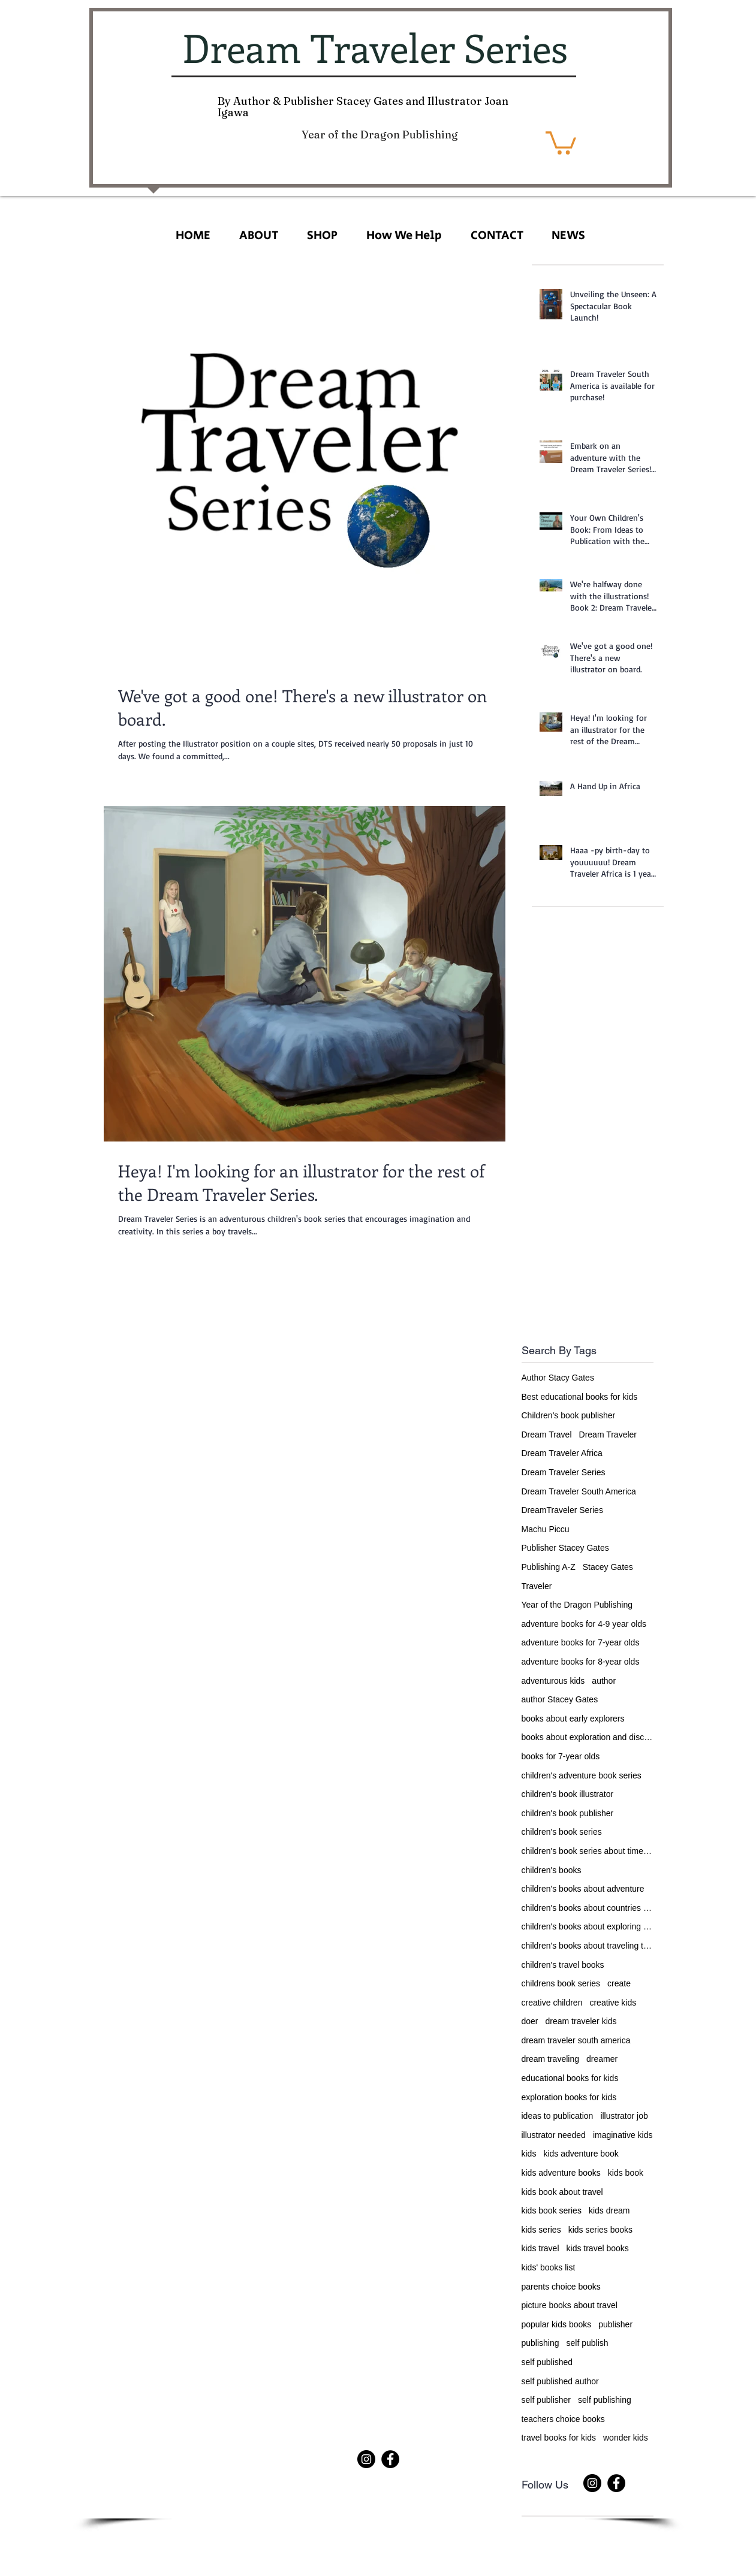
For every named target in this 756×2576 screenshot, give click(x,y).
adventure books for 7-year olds (581, 1642)
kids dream (609, 2210)
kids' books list (549, 2267)
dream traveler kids (581, 2021)
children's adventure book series (581, 1775)
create (619, 1983)
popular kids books (557, 2324)
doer (530, 2021)
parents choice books (561, 2286)
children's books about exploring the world (587, 1926)
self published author (560, 2381)
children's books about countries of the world (587, 1908)
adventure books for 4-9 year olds (584, 1624)
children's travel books (563, 1965)
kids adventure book (580, 2153)
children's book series (562, 1832)
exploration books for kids (569, 2097)
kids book (625, 2173)
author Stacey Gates (560, 1699)
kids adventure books (561, 2173)
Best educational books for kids (580, 1397)
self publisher (546, 2400)
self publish (588, 2343)
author (604, 1681)
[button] (561, 142)
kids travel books (598, 2248)
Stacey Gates (608, 1567)
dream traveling (551, 2059)
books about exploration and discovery (587, 1737)
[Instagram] (366, 2459)
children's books (552, 1870)
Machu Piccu (546, 1529)
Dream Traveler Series (564, 1472)
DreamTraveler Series (562, 1510)
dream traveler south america (576, 2040)
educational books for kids (570, 2078)
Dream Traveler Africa (562, 1453)
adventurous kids (553, 1681)
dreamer (602, 2059)
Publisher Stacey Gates (565, 1548)
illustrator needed (554, 2135)
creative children (552, 2002)
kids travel (540, 2248)
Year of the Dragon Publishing (577, 1604)
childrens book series (561, 1983)
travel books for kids (559, 2437)
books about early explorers (573, 1718)
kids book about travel (562, 2192)
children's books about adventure (583, 1889)
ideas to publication (558, 2116)
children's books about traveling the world (587, 1945)
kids (529, 2153)
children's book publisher (568, 1813)
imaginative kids (623, 2135)
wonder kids (625, 2437)
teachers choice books (563, 2419)
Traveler (537, 1586)
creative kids (612, 2002)
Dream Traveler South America (579, 1491)
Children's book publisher (569, 1415)
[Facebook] (390, 2459)
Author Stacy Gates (558, 1377)
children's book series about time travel (587, 1851)
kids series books (600, 2229)
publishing (540, 2343)
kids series (541, 2229)
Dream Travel (547, 1434)
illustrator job (623, 2116)
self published (547, 2362)
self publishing (604, 2400)
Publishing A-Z (549, 1567)
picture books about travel (570, 2305)
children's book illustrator (568, 1794)
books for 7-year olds (561, 1756)
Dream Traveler (608, 1434)
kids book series (552, 2210)
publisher (615, 2324)
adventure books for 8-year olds (581, 1661)
